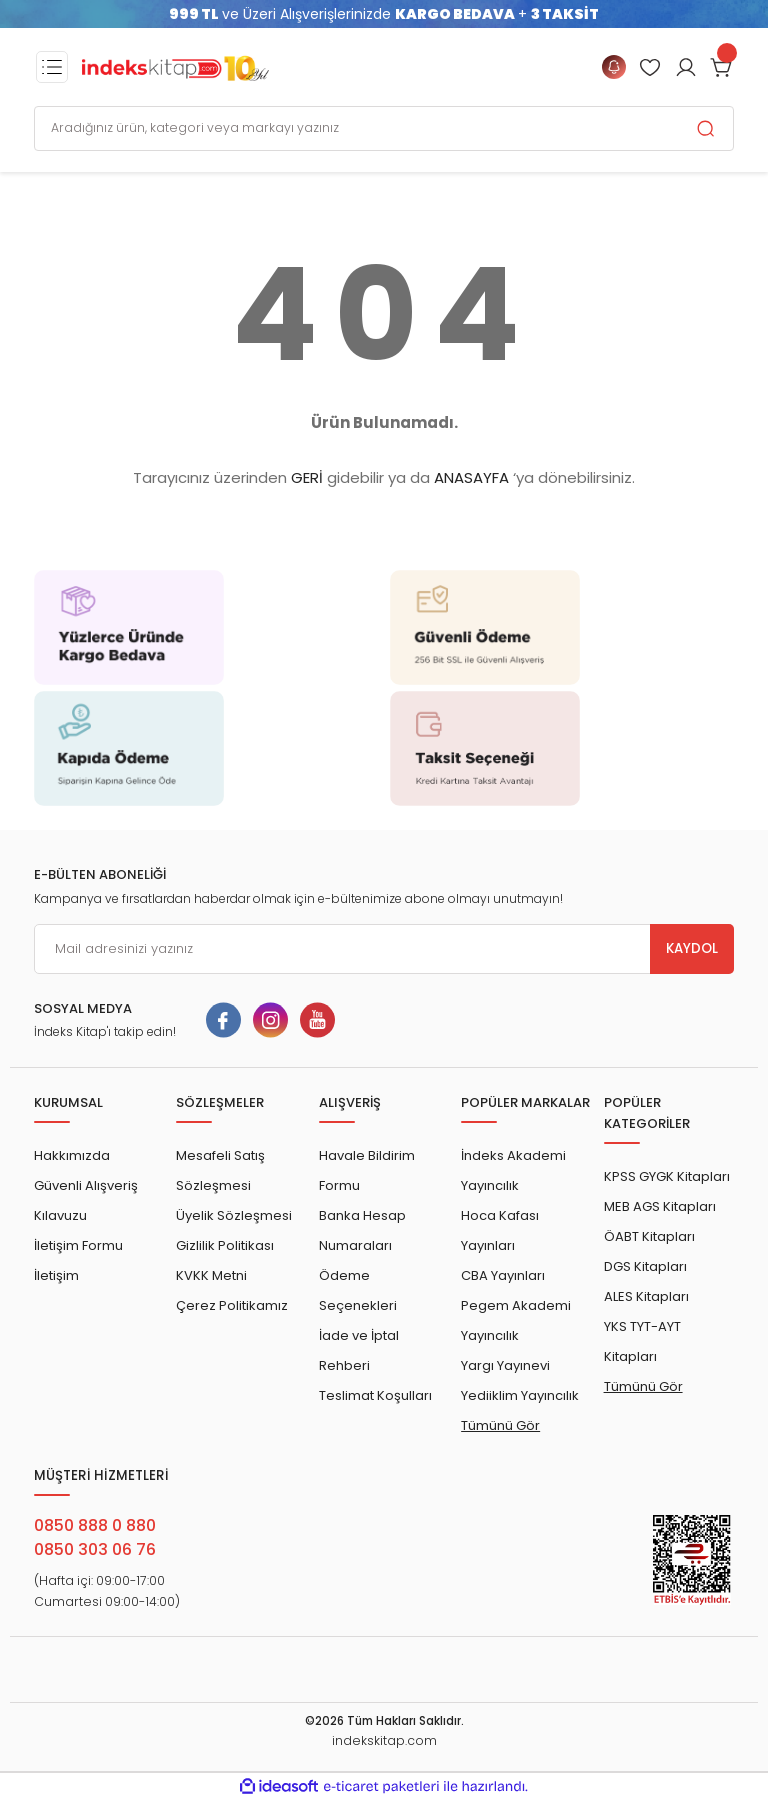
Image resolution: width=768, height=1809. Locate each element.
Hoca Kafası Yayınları (500, 1230)
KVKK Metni (211, 1275)
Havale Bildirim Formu (367, 1170)
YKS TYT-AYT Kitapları (642, 1341)
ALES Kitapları (646, 1296)
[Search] (384, 128)
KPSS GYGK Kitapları (667, 1176)
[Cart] (722, 67)
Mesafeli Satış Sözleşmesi (220, 1170)
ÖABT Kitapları (649, 1236)
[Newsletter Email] (384, 949)
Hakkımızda (72, 1155)
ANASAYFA (471, 477)
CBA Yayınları (503, 1275)
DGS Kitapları (645, 1266)
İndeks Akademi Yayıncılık (513, 1170)
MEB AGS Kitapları (660, 1206)
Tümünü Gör (500, 1425)
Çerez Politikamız (232, 1305)
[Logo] (175, 67)
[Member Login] (650, 67)
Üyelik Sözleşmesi (234, 1215)
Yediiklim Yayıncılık (520, 1395)
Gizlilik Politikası (225, 1245)
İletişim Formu (78, 1245)
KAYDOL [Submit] (692, 948)
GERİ (307, 477)
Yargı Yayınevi (505, 1365)
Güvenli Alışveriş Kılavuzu (86, 1200)
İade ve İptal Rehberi (359, 1350)
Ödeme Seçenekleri (358, 1290)
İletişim (56, 1275)
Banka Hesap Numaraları (362, 1230)
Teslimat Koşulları (375, 1395)
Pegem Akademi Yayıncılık (516, 1320)
